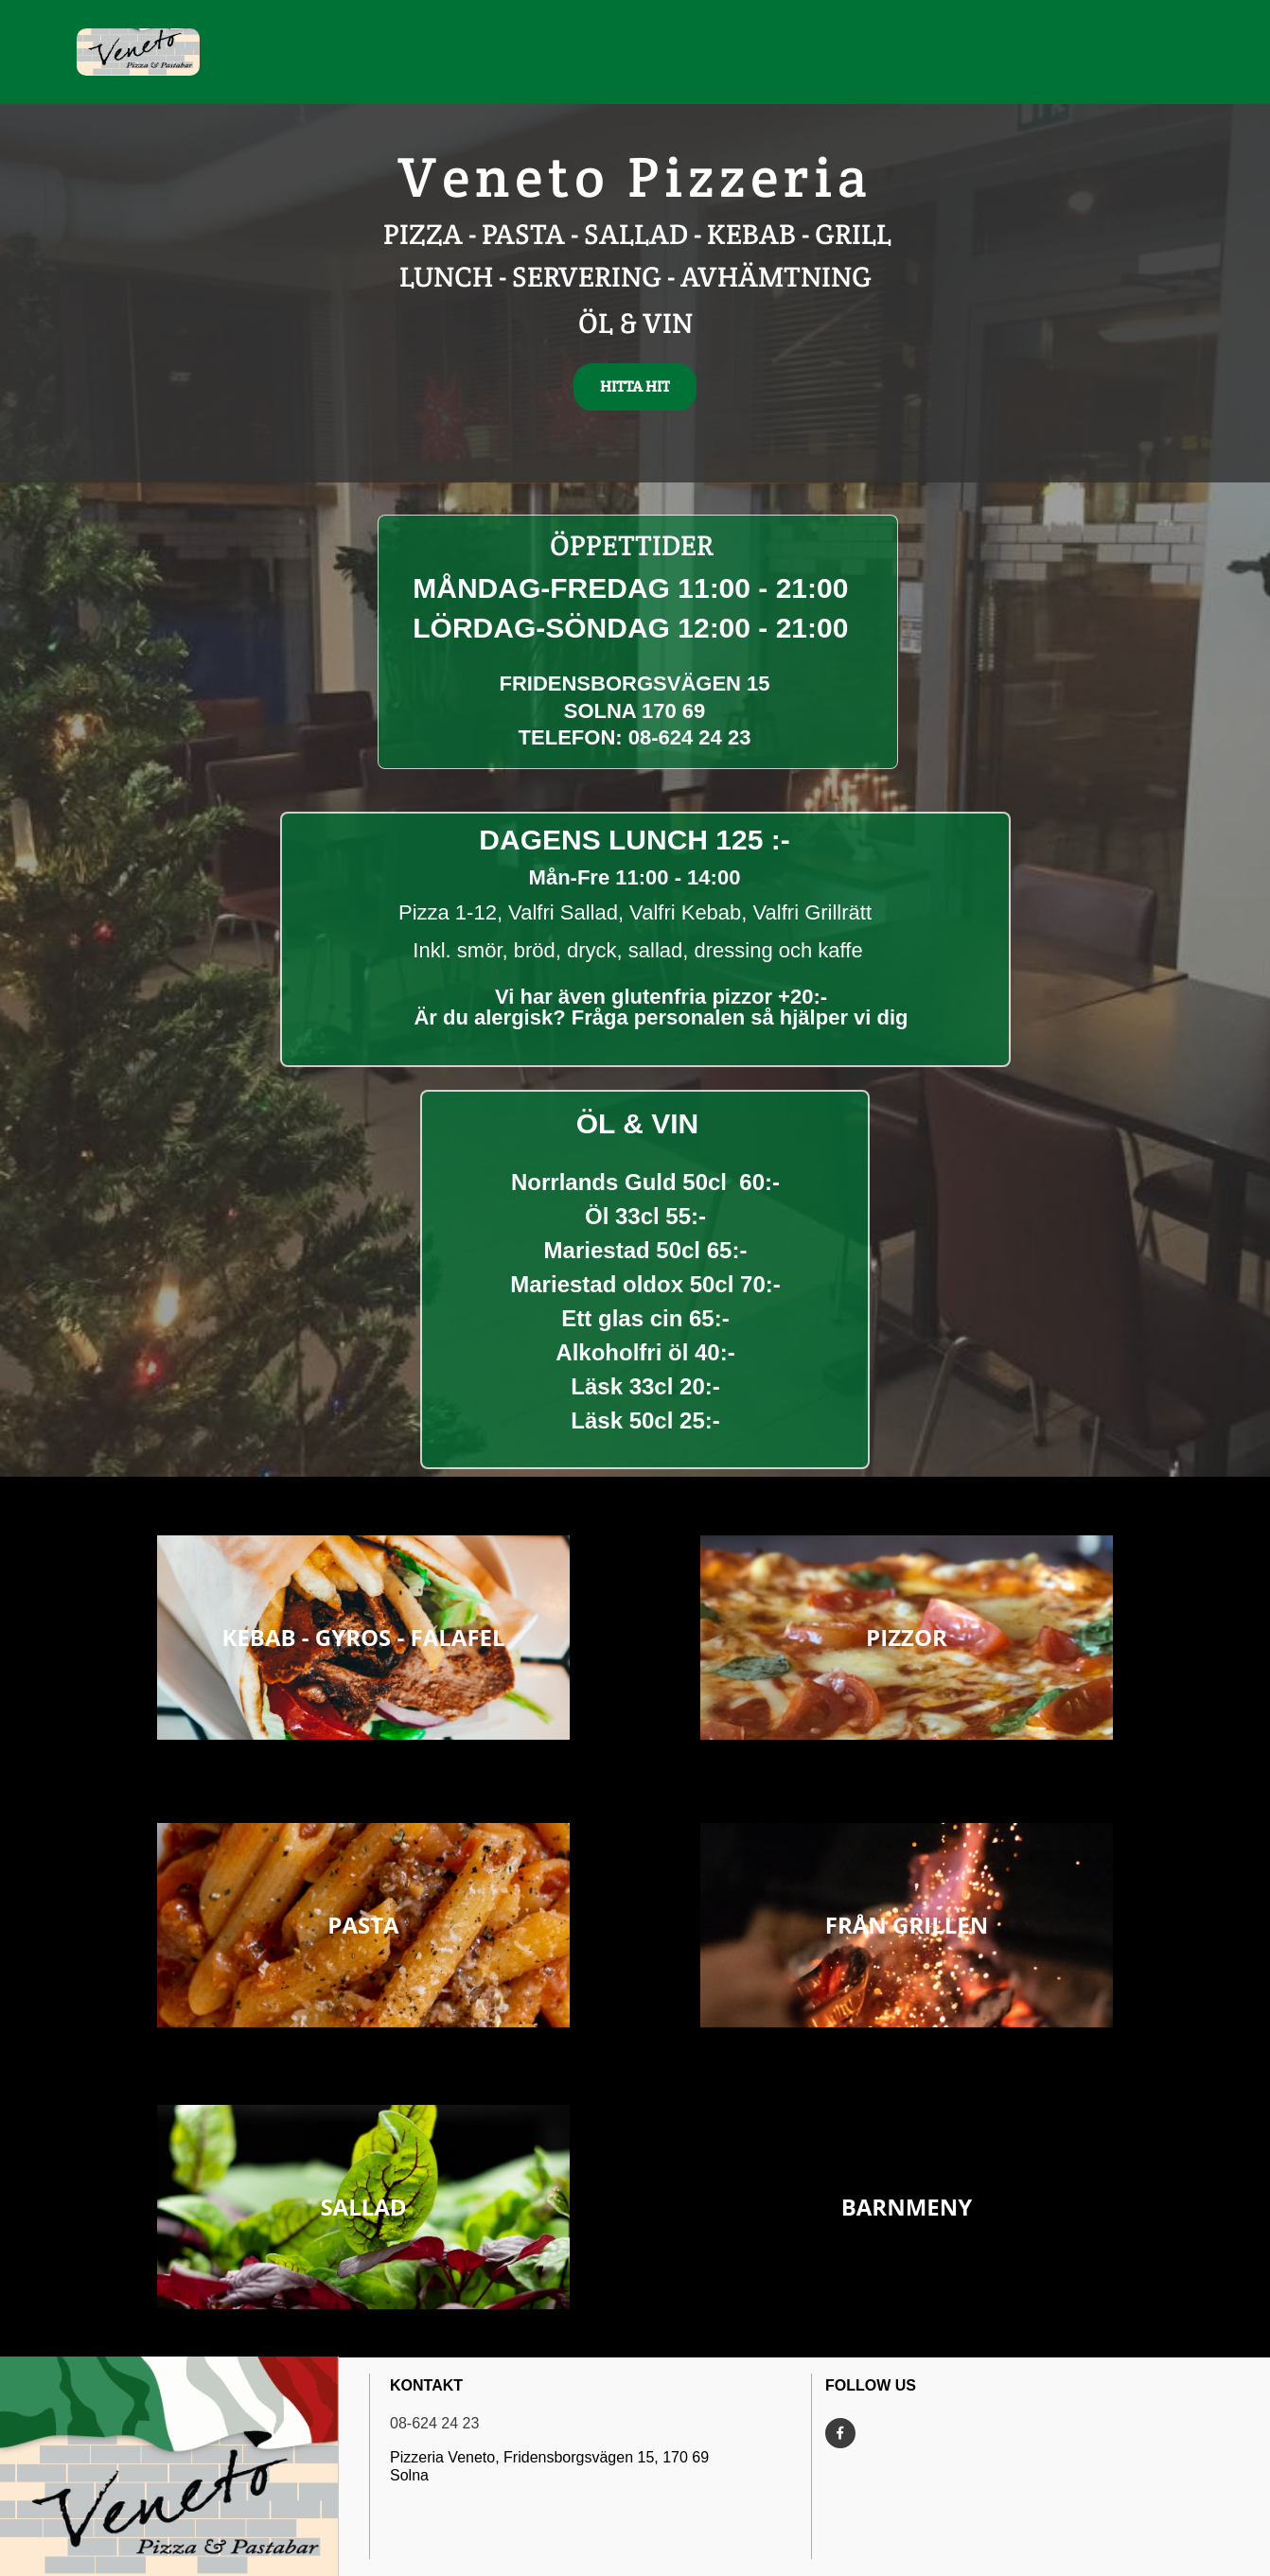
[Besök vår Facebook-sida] (840, 2433)
